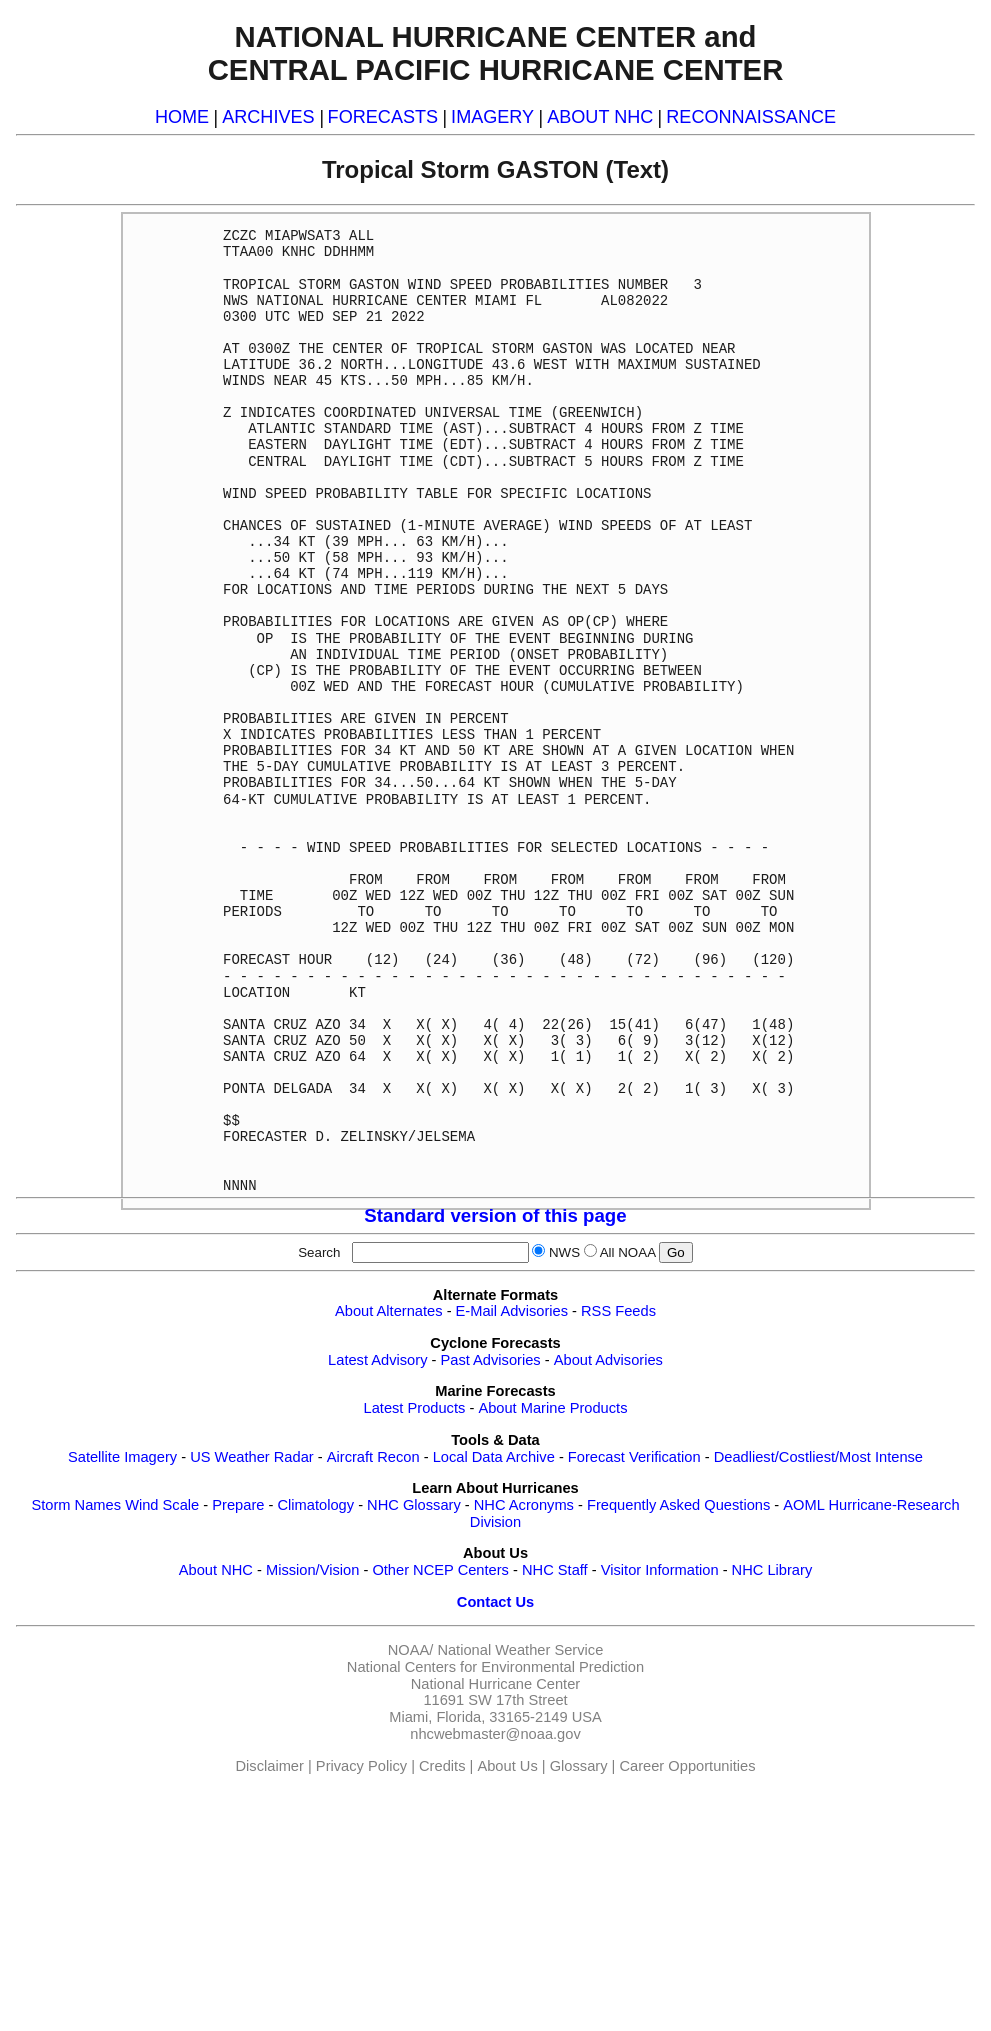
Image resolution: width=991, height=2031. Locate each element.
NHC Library (772, 1570)
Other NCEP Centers (440, 1570)
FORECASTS (383, 117)
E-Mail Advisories (512, 1311)
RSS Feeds (618, 1311)
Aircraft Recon (373, 1457)
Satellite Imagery (122, 1457)
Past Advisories (491, 1360)
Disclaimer (270, 1766)
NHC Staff (555, 1570)
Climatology (315, 1505)
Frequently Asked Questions (678, 1505)
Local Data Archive (494, 1457)
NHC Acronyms (524, 1505)
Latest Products (415, 1408)
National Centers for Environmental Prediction (495, 1667)
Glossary (579, 1766)
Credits (442, 1766)
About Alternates (389, 1311)
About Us (507, 1766)
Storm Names (76, 1505)
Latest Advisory (377, 1360)
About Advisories (608, 1360)
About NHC (216, 1570)
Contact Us (495, 1602)
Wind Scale (162, 1505)
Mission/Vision (312, 1570)
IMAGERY (492, 117)
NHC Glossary (414, 1505)
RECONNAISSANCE (751, 117)
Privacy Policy (361, 1766)
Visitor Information (660, 1570)
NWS (564, 1252)
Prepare (238, 1505)
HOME (182, 117)
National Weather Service (520, 1650)
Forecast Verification (634, 1457)
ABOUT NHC (600, 117)
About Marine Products (552, 1408)
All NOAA (628, 1252)
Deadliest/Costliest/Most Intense (818, 1457)
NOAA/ (411, 1650)
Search (323, 1252)
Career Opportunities (687, 1766)
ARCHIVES (268, 117)
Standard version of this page (495, 1215)
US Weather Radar (252, 1457)
